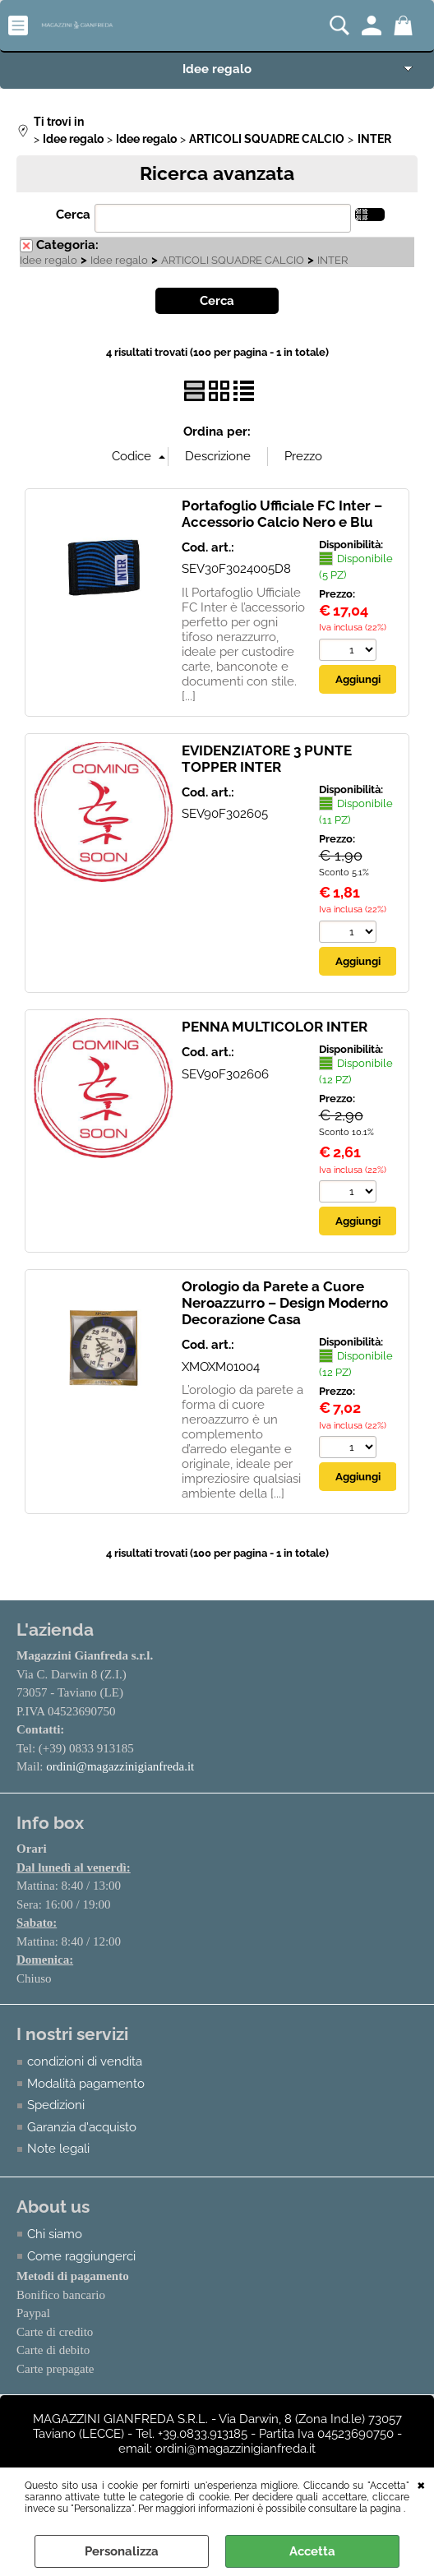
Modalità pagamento (86, 2083)
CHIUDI (421, 2484)
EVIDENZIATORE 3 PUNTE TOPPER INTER (267, 758)
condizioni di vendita (84, 2061)
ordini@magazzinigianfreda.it (120, 1766)
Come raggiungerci (81, 2256)
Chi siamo (54, 2234)
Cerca (73, 214)
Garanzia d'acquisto (81, 2127)
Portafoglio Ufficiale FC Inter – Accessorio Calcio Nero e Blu (282, 513)
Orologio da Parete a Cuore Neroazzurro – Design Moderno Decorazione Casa (285, 1302)
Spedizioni (56, 2105)
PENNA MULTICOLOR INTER (274, 1026)
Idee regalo (217, 69)
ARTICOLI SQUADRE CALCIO (232, 260)
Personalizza (122, 2551)
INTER (332, 260)
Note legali (58, 2148)
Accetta (312, 2551)
